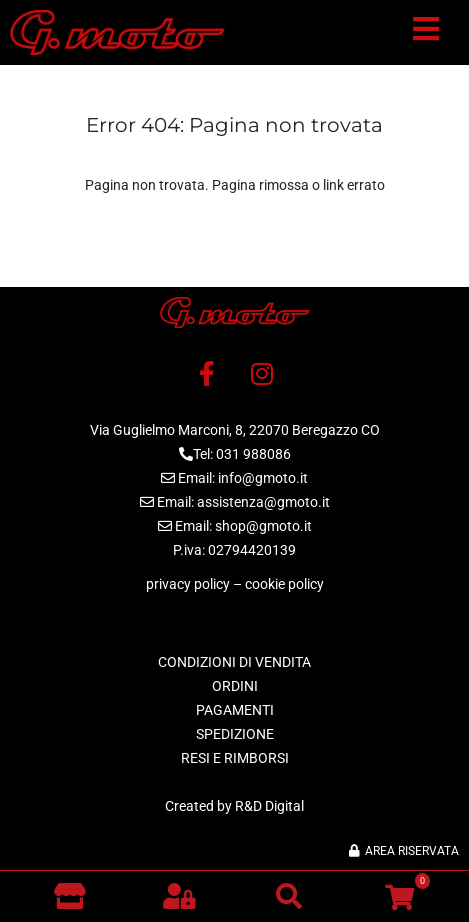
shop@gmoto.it (263, 526)
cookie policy (284, 584)
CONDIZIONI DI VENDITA (234, 662)
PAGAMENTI (235, 710)
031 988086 (253, 454)
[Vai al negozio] (69, 896)
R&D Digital (269, 806)
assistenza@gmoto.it (263, 502)
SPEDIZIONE (235, 734)
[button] (426, 33)
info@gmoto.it (263, 478)
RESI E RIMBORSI (235, 758)
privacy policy (188, 584)
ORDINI (235, 686)
